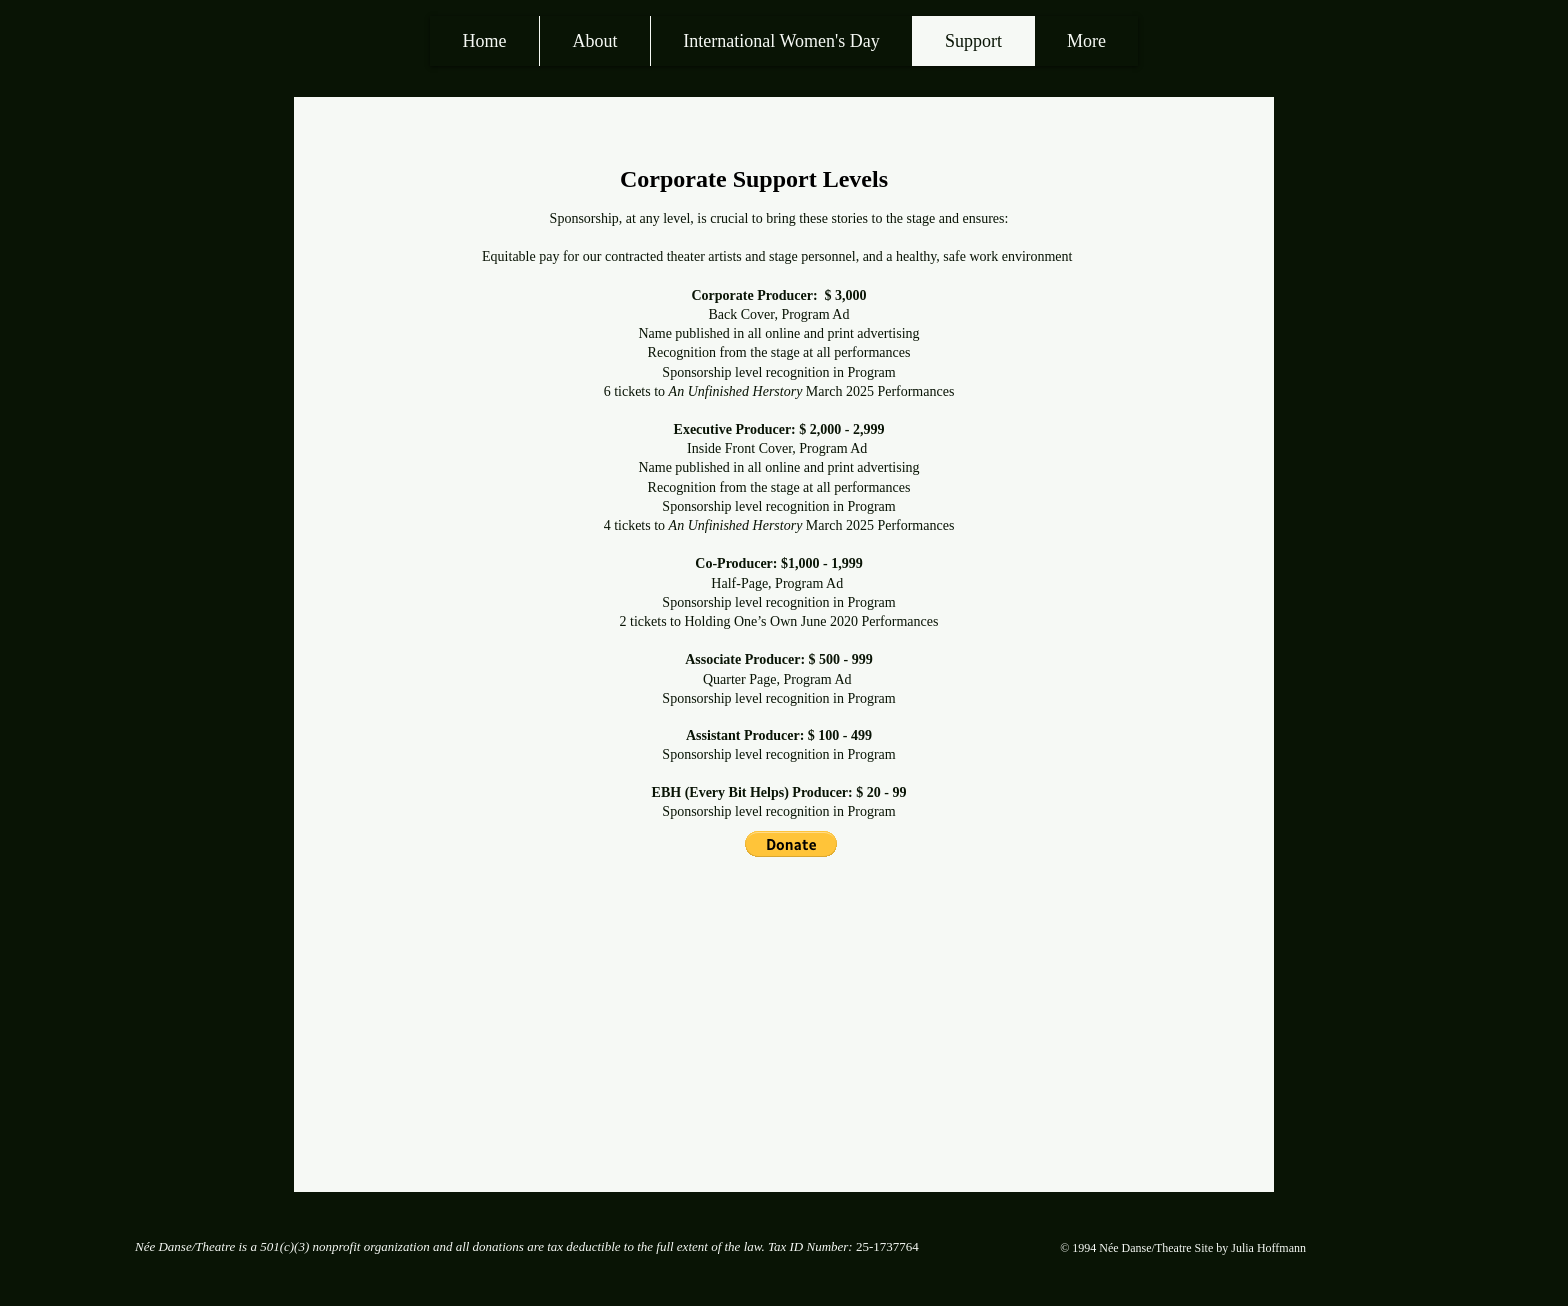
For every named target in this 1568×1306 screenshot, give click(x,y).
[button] (791, 844)
